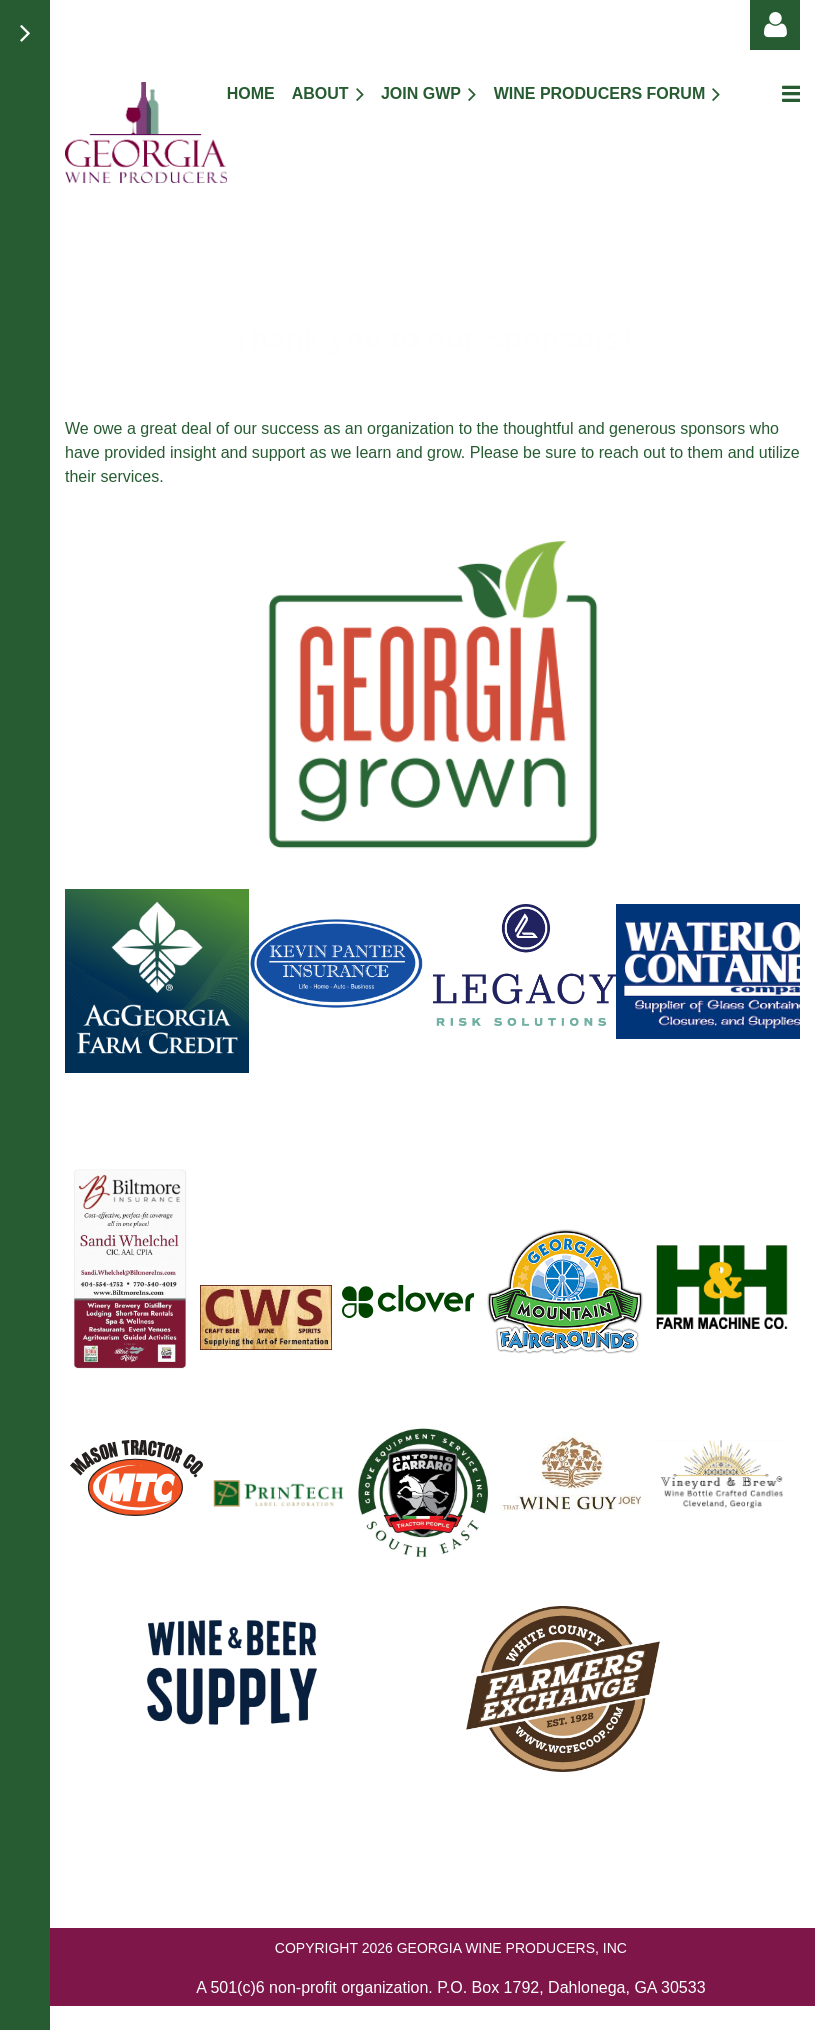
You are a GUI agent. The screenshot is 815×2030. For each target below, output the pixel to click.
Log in (775, 25)
